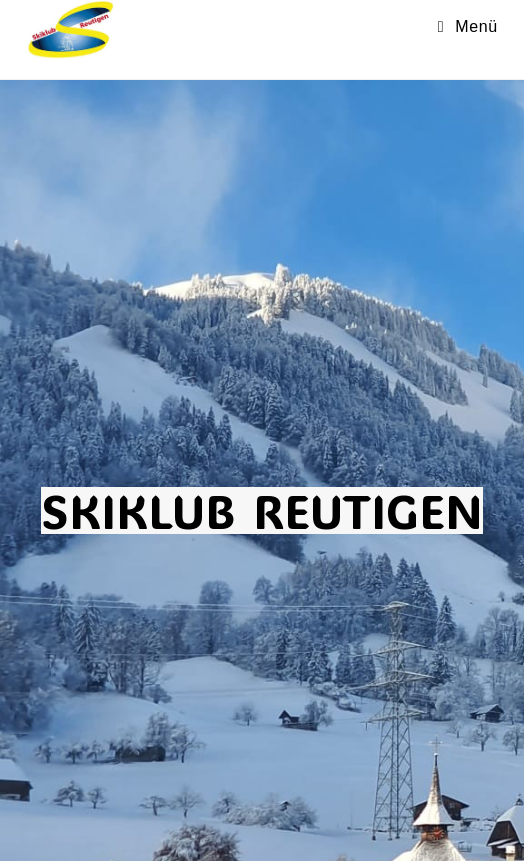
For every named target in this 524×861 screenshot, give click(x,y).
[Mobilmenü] (468, 26)
